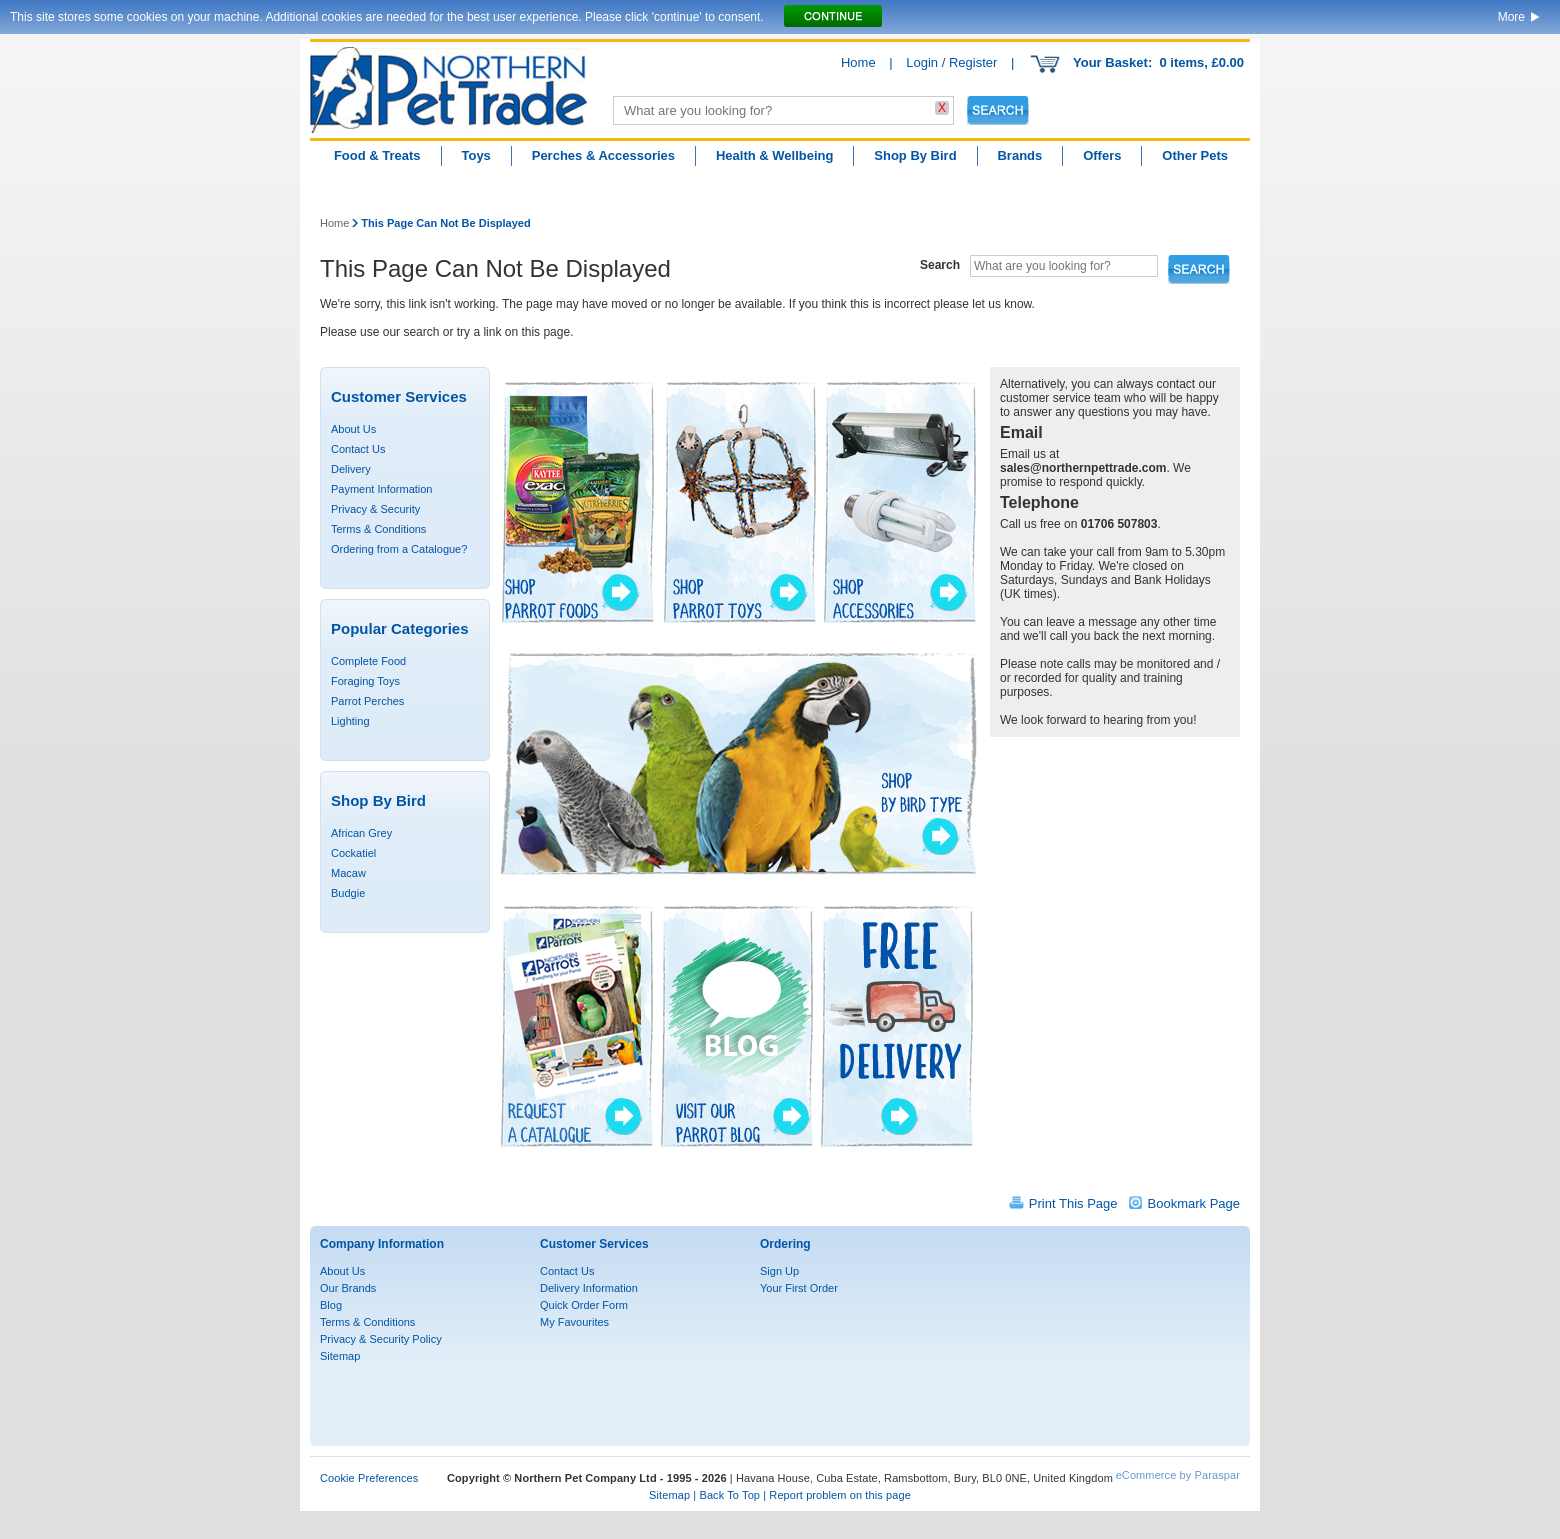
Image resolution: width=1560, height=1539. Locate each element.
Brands (1019, 155)
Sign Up (779, 1271)
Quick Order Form (584, 1305)
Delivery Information (589, 1288)
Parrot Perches (367, 701)
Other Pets (1195, 155)
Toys (475, 155)
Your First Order (799, 1288)
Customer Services (594, 1244)
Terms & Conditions (378, 529)
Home (858, 62)
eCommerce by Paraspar (1178, 1475)
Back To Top (729, 1495)
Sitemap (340, 1356)
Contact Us (358, 449)
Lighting (350, 721)
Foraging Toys (365, 681)
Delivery (351, 469)
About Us (353, 429)
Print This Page (1073, 1203)
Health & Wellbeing (775, 155)
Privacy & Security (375, 509)
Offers (1102, 155)
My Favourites (574, 1322)
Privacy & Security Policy (381, 1339)
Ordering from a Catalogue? (399, 549)
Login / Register (951, 62)
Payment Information (382, 489)
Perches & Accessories (603, 155)
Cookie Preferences (369, 1478)
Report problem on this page (840, 1495)
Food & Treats (377, 155)
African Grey (361, 833)
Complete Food (368, 661)
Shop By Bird (915, 155)
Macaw (348, 873)
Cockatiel (353, 853)
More (1511, 17)
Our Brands (348, 1288)
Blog (331, 1305)
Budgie (348, 893)
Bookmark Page (1194, 1203)
